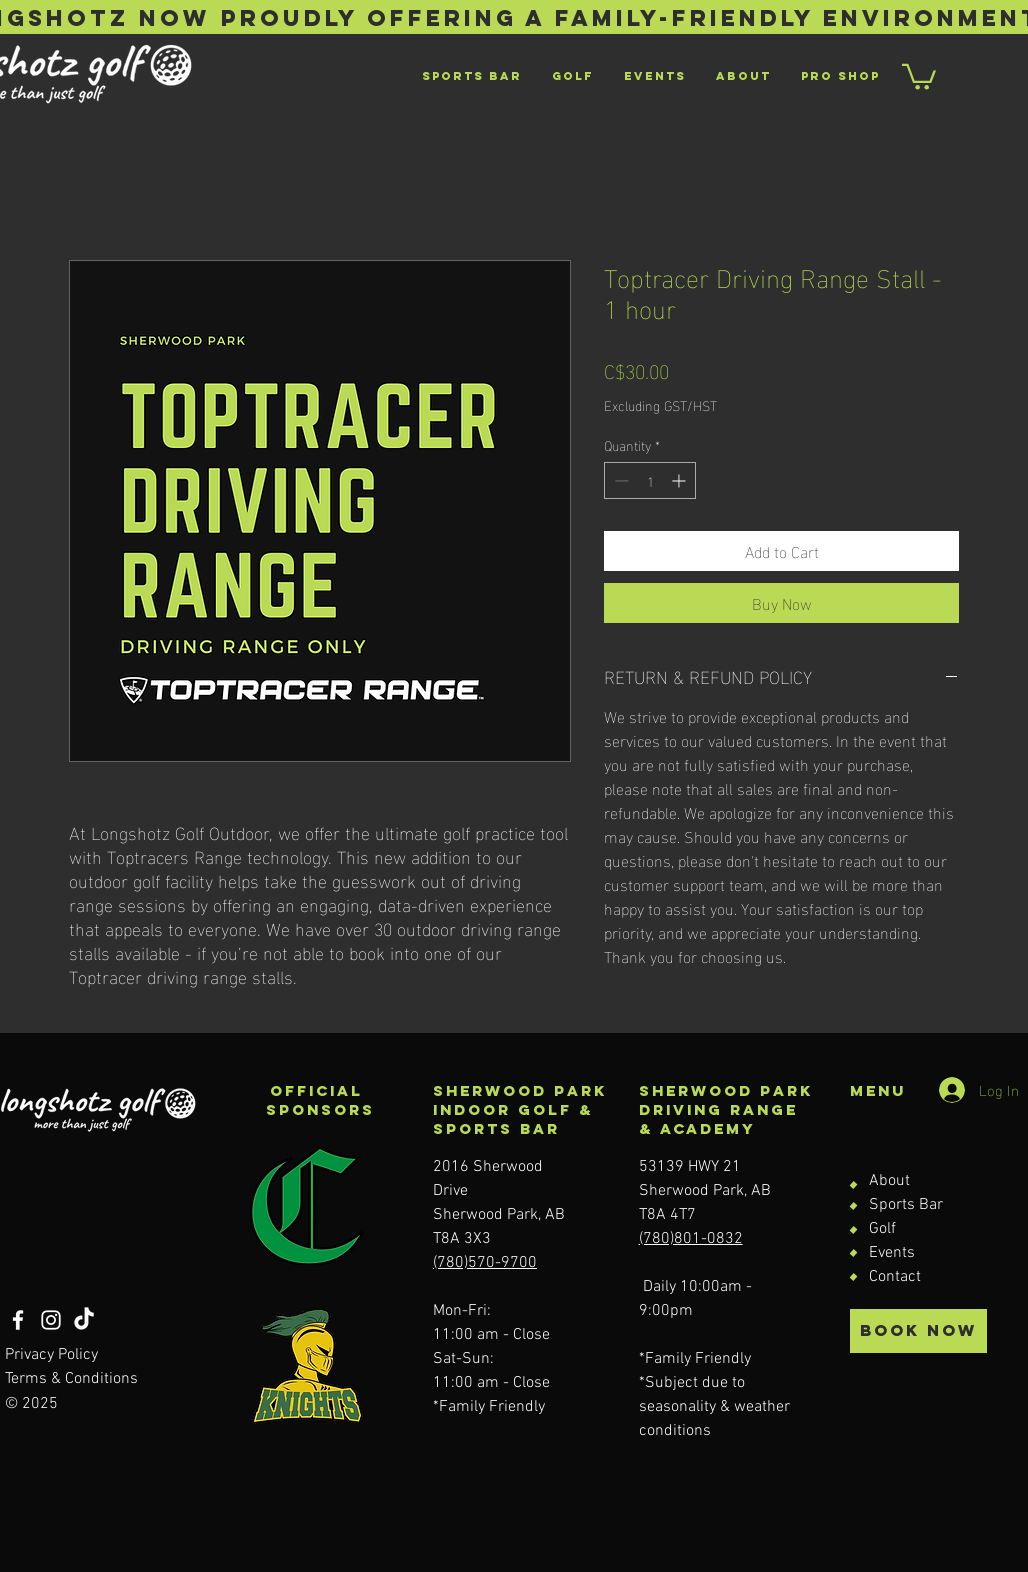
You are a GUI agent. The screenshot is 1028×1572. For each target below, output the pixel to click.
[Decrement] (619, 480)
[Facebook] (18, 1320)
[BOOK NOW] (918, 1331)
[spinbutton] (650, 480)
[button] (919, 75)
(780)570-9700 (485, 1263)
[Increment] (680, 480)
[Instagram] (51, 1320)
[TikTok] (84, 1320)
